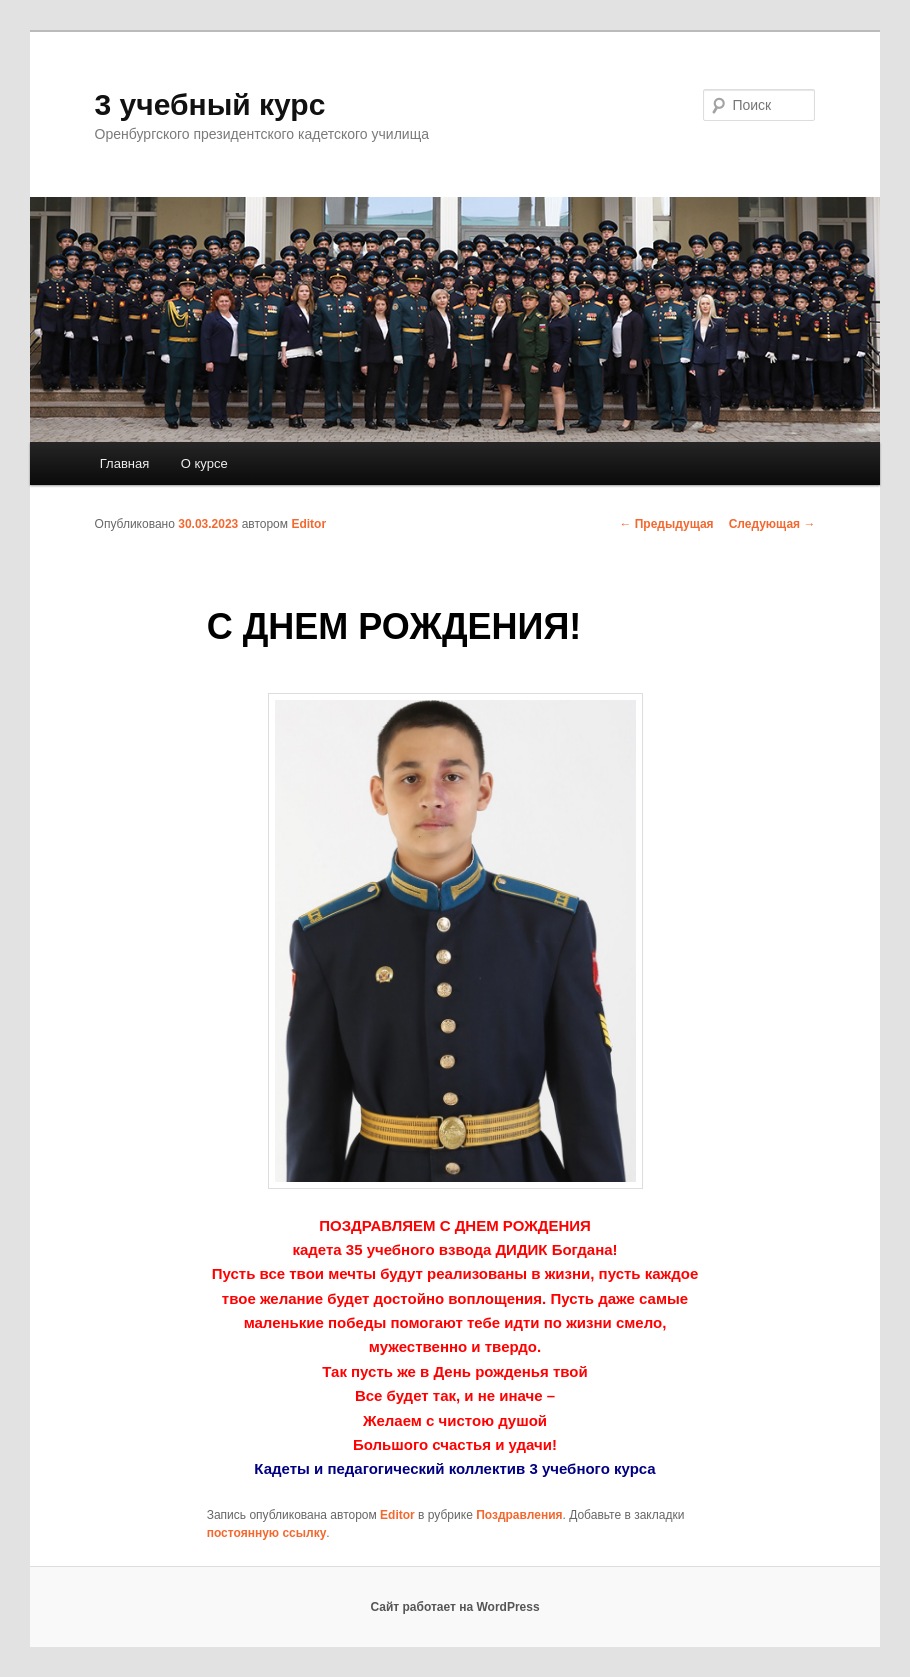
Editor (308, 524)
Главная (124, 463)
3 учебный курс (210, 104)
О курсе (204, 463)
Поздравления (519, 1515)
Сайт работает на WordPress (454, 1607)
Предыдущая (666, 524)
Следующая (772, 524)
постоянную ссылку (267, 1533)
